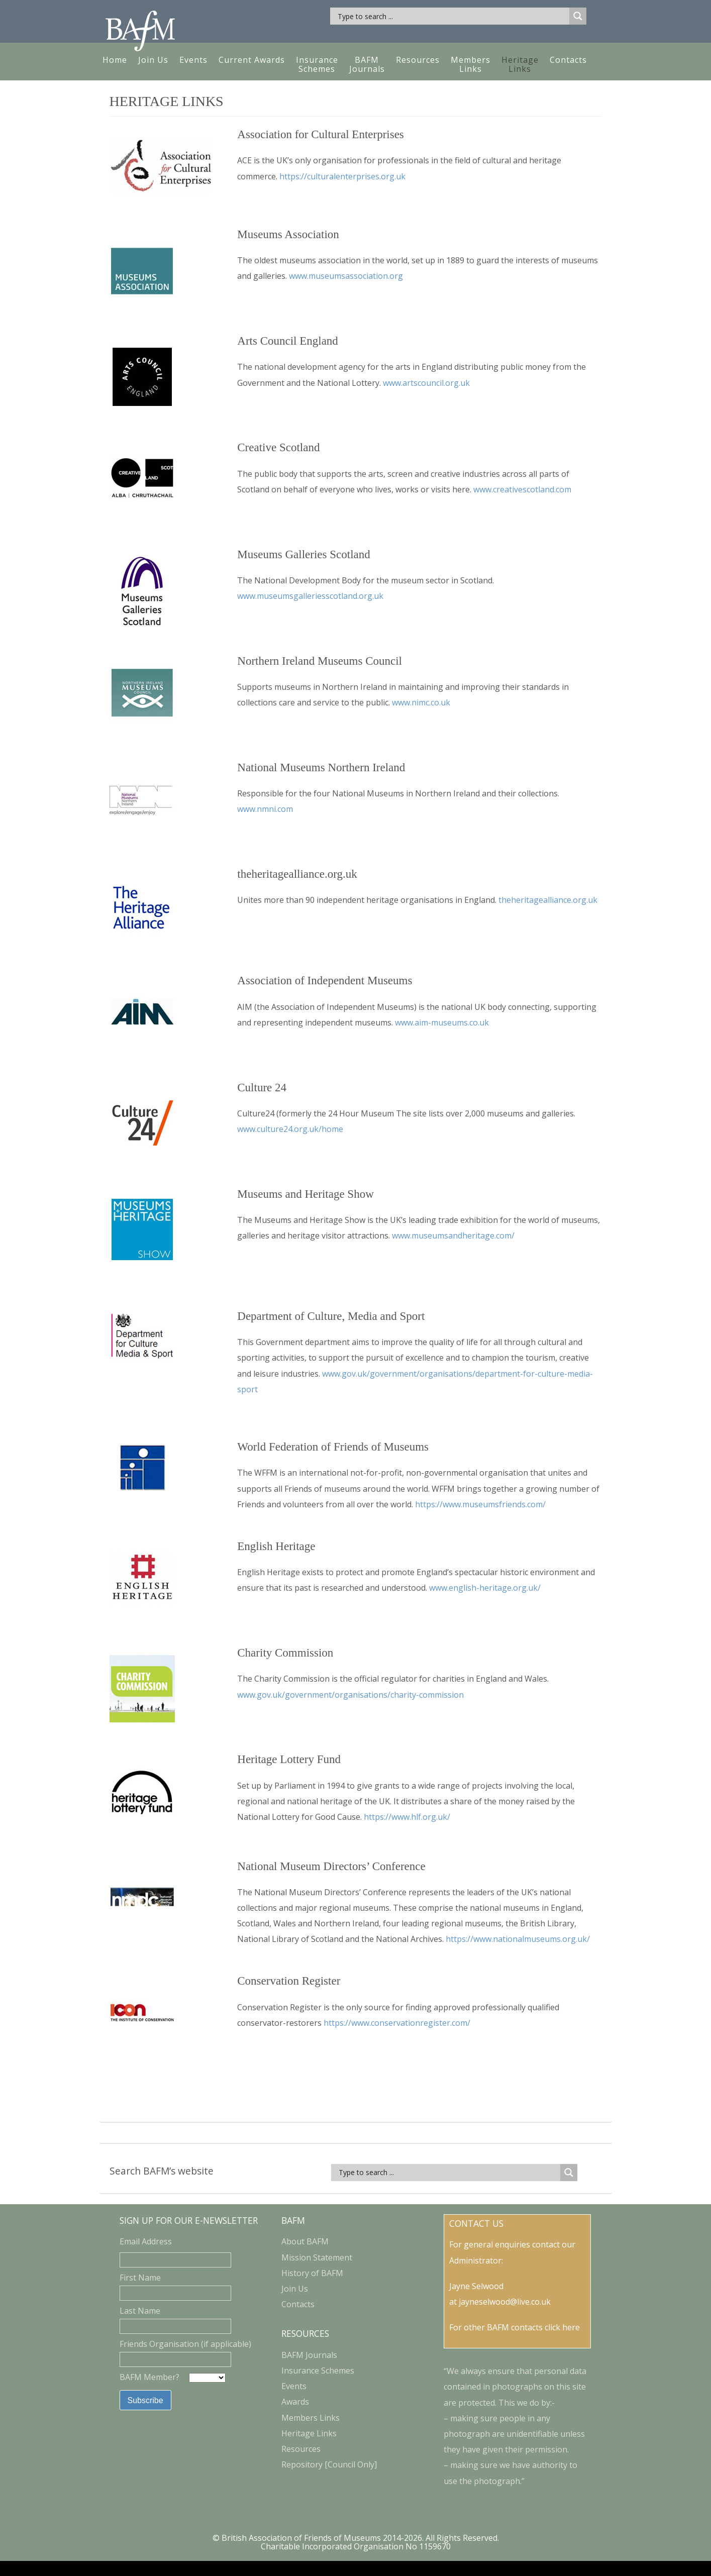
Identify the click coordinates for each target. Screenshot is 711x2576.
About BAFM (305, 2241)
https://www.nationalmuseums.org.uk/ (518, 1938)
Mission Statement (316, 2257)
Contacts (568, 59)
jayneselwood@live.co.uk (505, 2301)
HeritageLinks (520, 64)
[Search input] (452, 16)
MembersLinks (470, 64)
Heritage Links (309, 2433)
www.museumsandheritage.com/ (453, 1235)
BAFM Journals (367, 64)
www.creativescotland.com (522, 489)
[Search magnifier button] (577, 16)
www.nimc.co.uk (421, 702)
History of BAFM (312, 2273)
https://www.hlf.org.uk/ (407, 1816)
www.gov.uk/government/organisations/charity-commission (350, 1694)
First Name (140, 2277)
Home (115, 59)
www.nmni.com (265, 808)
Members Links (310, 2417)
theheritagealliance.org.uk (547, 899)
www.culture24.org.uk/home (290, 1129)
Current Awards (252, 59)
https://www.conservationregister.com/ (397, 2022)
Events (193, 59)
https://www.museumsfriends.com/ (480, 1504)
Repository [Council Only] (329, 2464)
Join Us (153, 59)
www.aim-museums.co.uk (442, 1022)
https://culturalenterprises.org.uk (342, 176)
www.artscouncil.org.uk (426, 382)
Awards (295, 2401)
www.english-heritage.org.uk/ (485, 1587)
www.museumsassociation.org (346, 275)
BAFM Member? (150, 2377)
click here (562, 2327)
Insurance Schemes (317, 64)
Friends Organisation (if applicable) (185, 2343)
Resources (418, 59)
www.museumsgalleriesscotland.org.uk (310, 595)
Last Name (140, 2310)
